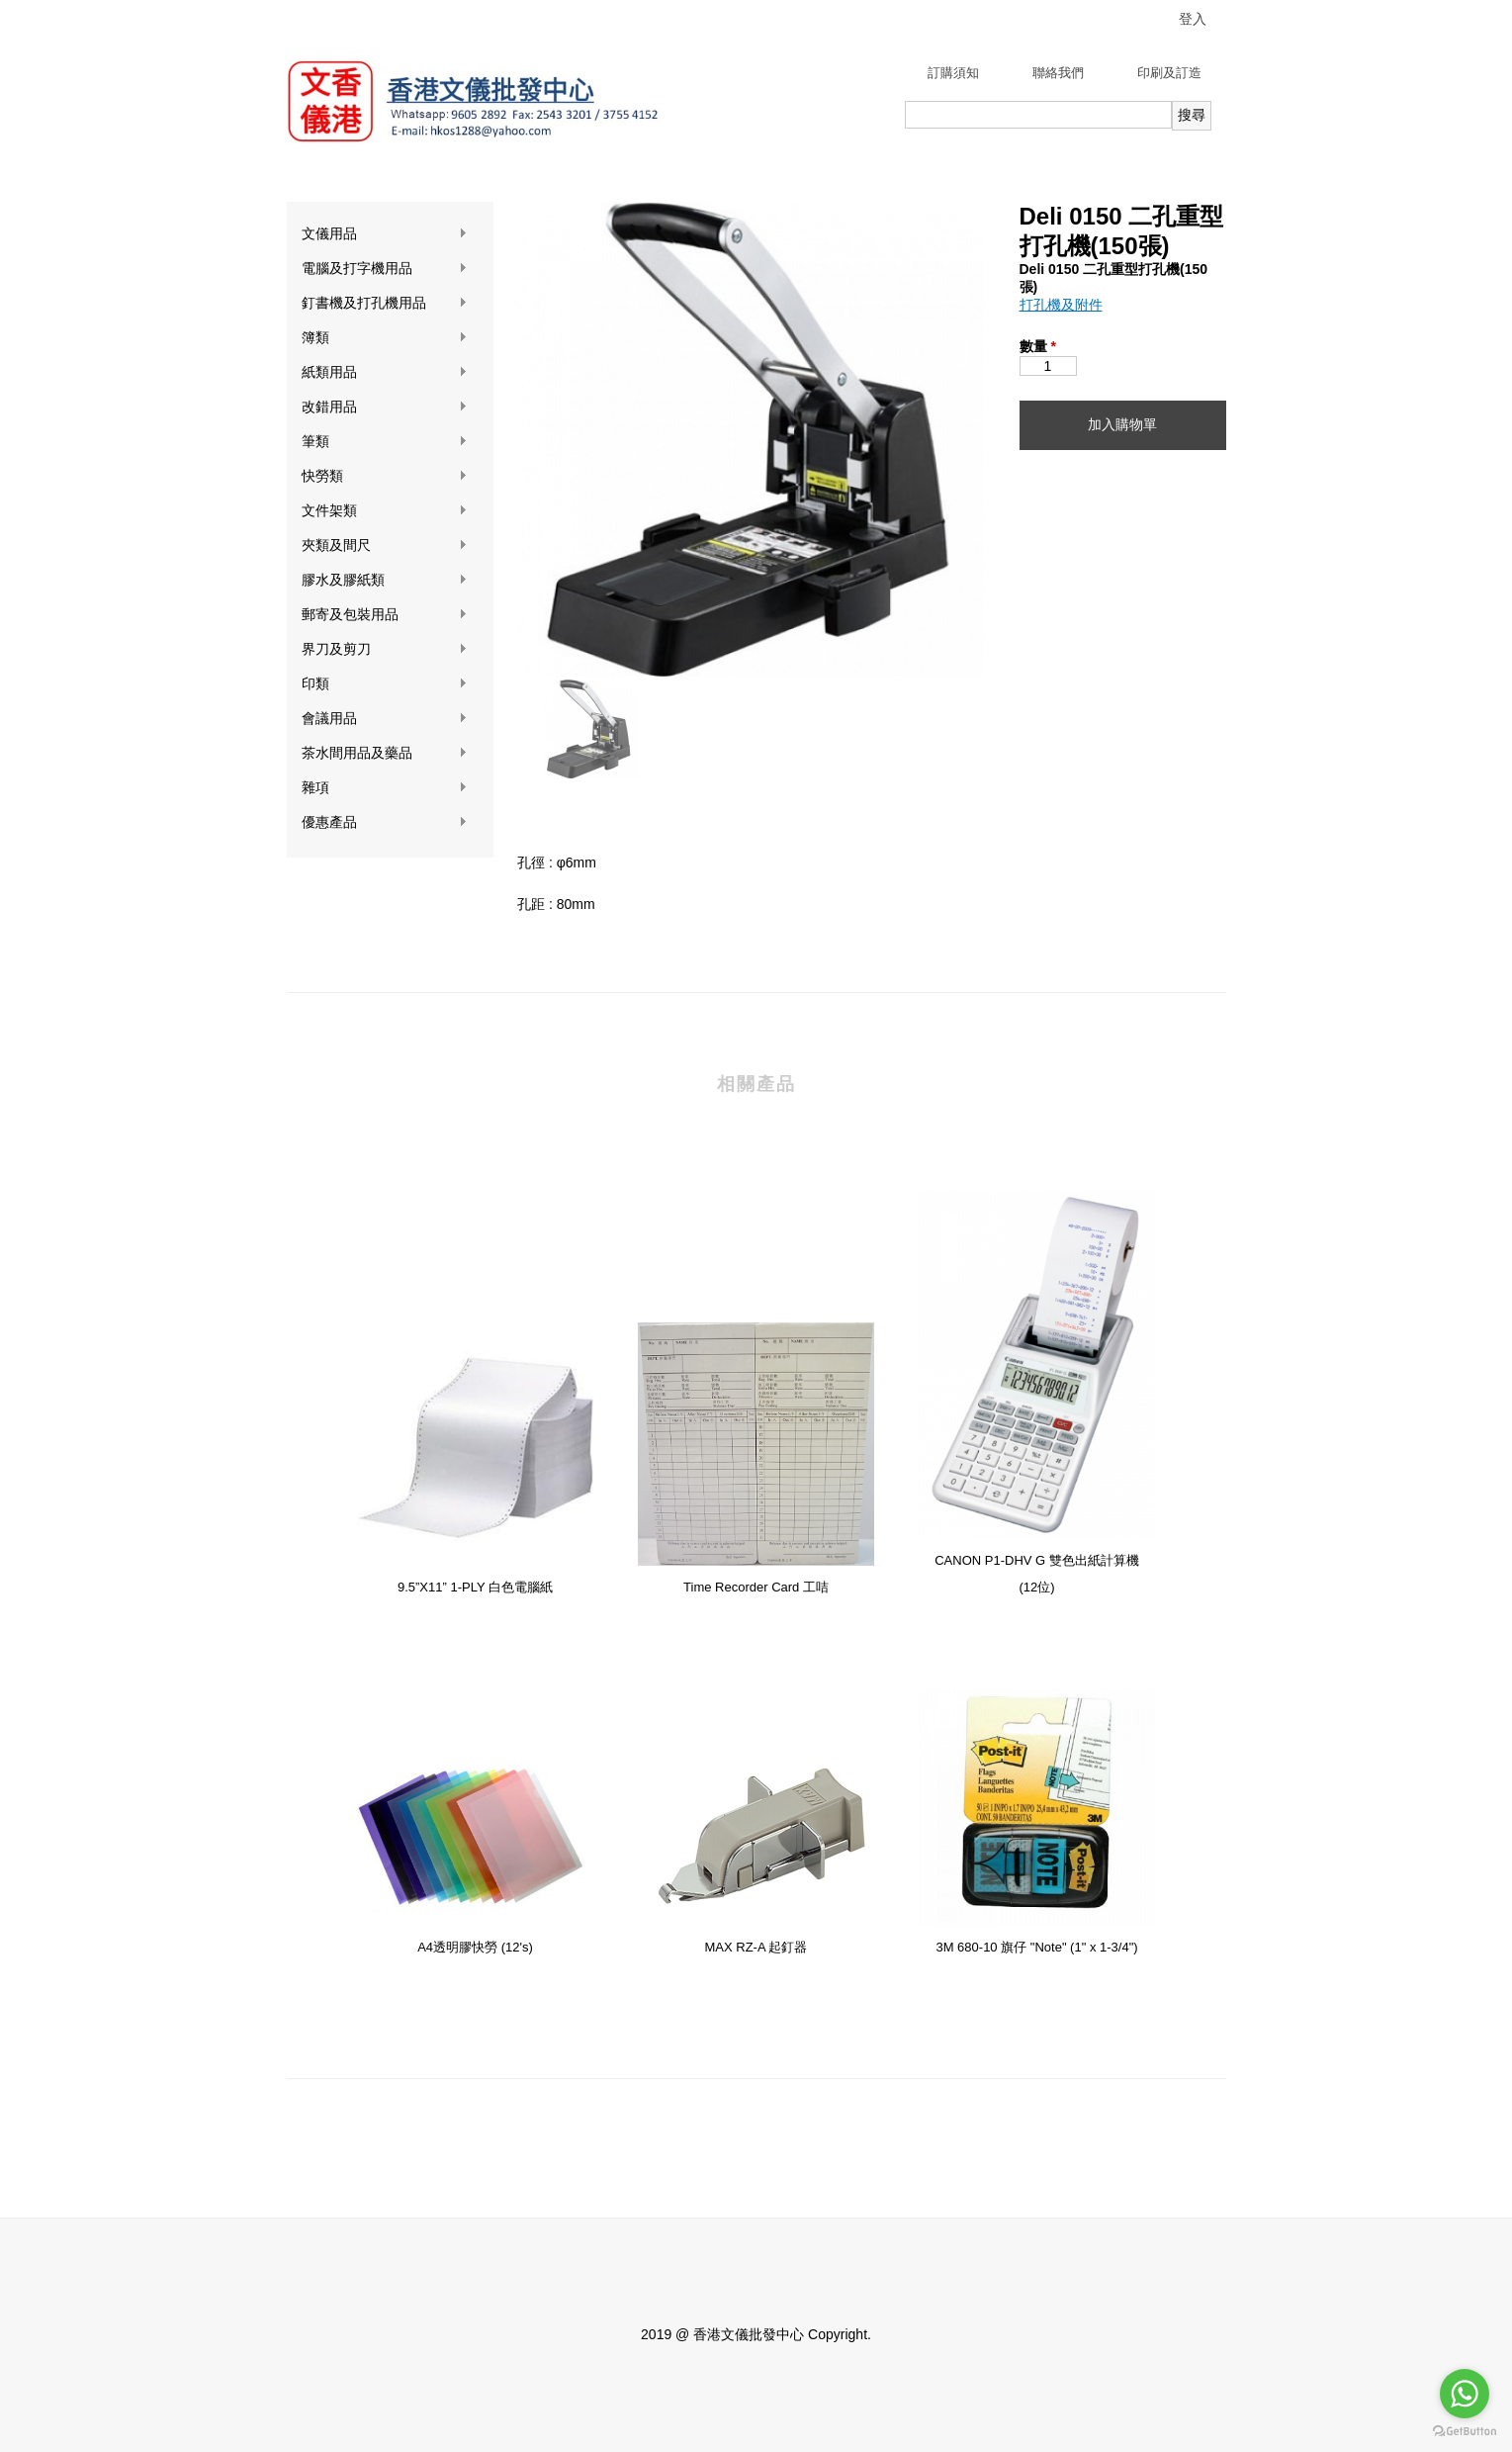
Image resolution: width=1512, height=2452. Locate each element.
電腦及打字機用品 (385, 268)
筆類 (385, 441)
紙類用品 (385, 372)
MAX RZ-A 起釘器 (755, 1947)
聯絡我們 (1058, 72)
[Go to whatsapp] (1464, 2393)
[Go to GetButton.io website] (1464, 2431)
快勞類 (385, 476)
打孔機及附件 (1061, 305)
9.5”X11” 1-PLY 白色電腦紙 (475, 1587)
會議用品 (385, 718)
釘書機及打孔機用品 (385, 303)
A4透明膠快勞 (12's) (475, 1947)
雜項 (385, 787)
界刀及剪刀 (385, 649)
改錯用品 (385, 407)
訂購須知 (953, 72)
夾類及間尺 (385, 545)
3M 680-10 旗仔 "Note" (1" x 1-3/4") (1036, 1947)
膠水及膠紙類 (385, 580)
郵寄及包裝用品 (385, 614)
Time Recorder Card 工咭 (756, 1587)
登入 (1192, 19)
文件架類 (385, 510)
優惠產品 (385, 822)
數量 (1038, 346)
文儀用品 (385, 234)
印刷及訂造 (1169, 72)
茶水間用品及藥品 (385, 753)
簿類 (385, 337)
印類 (385, 684)
